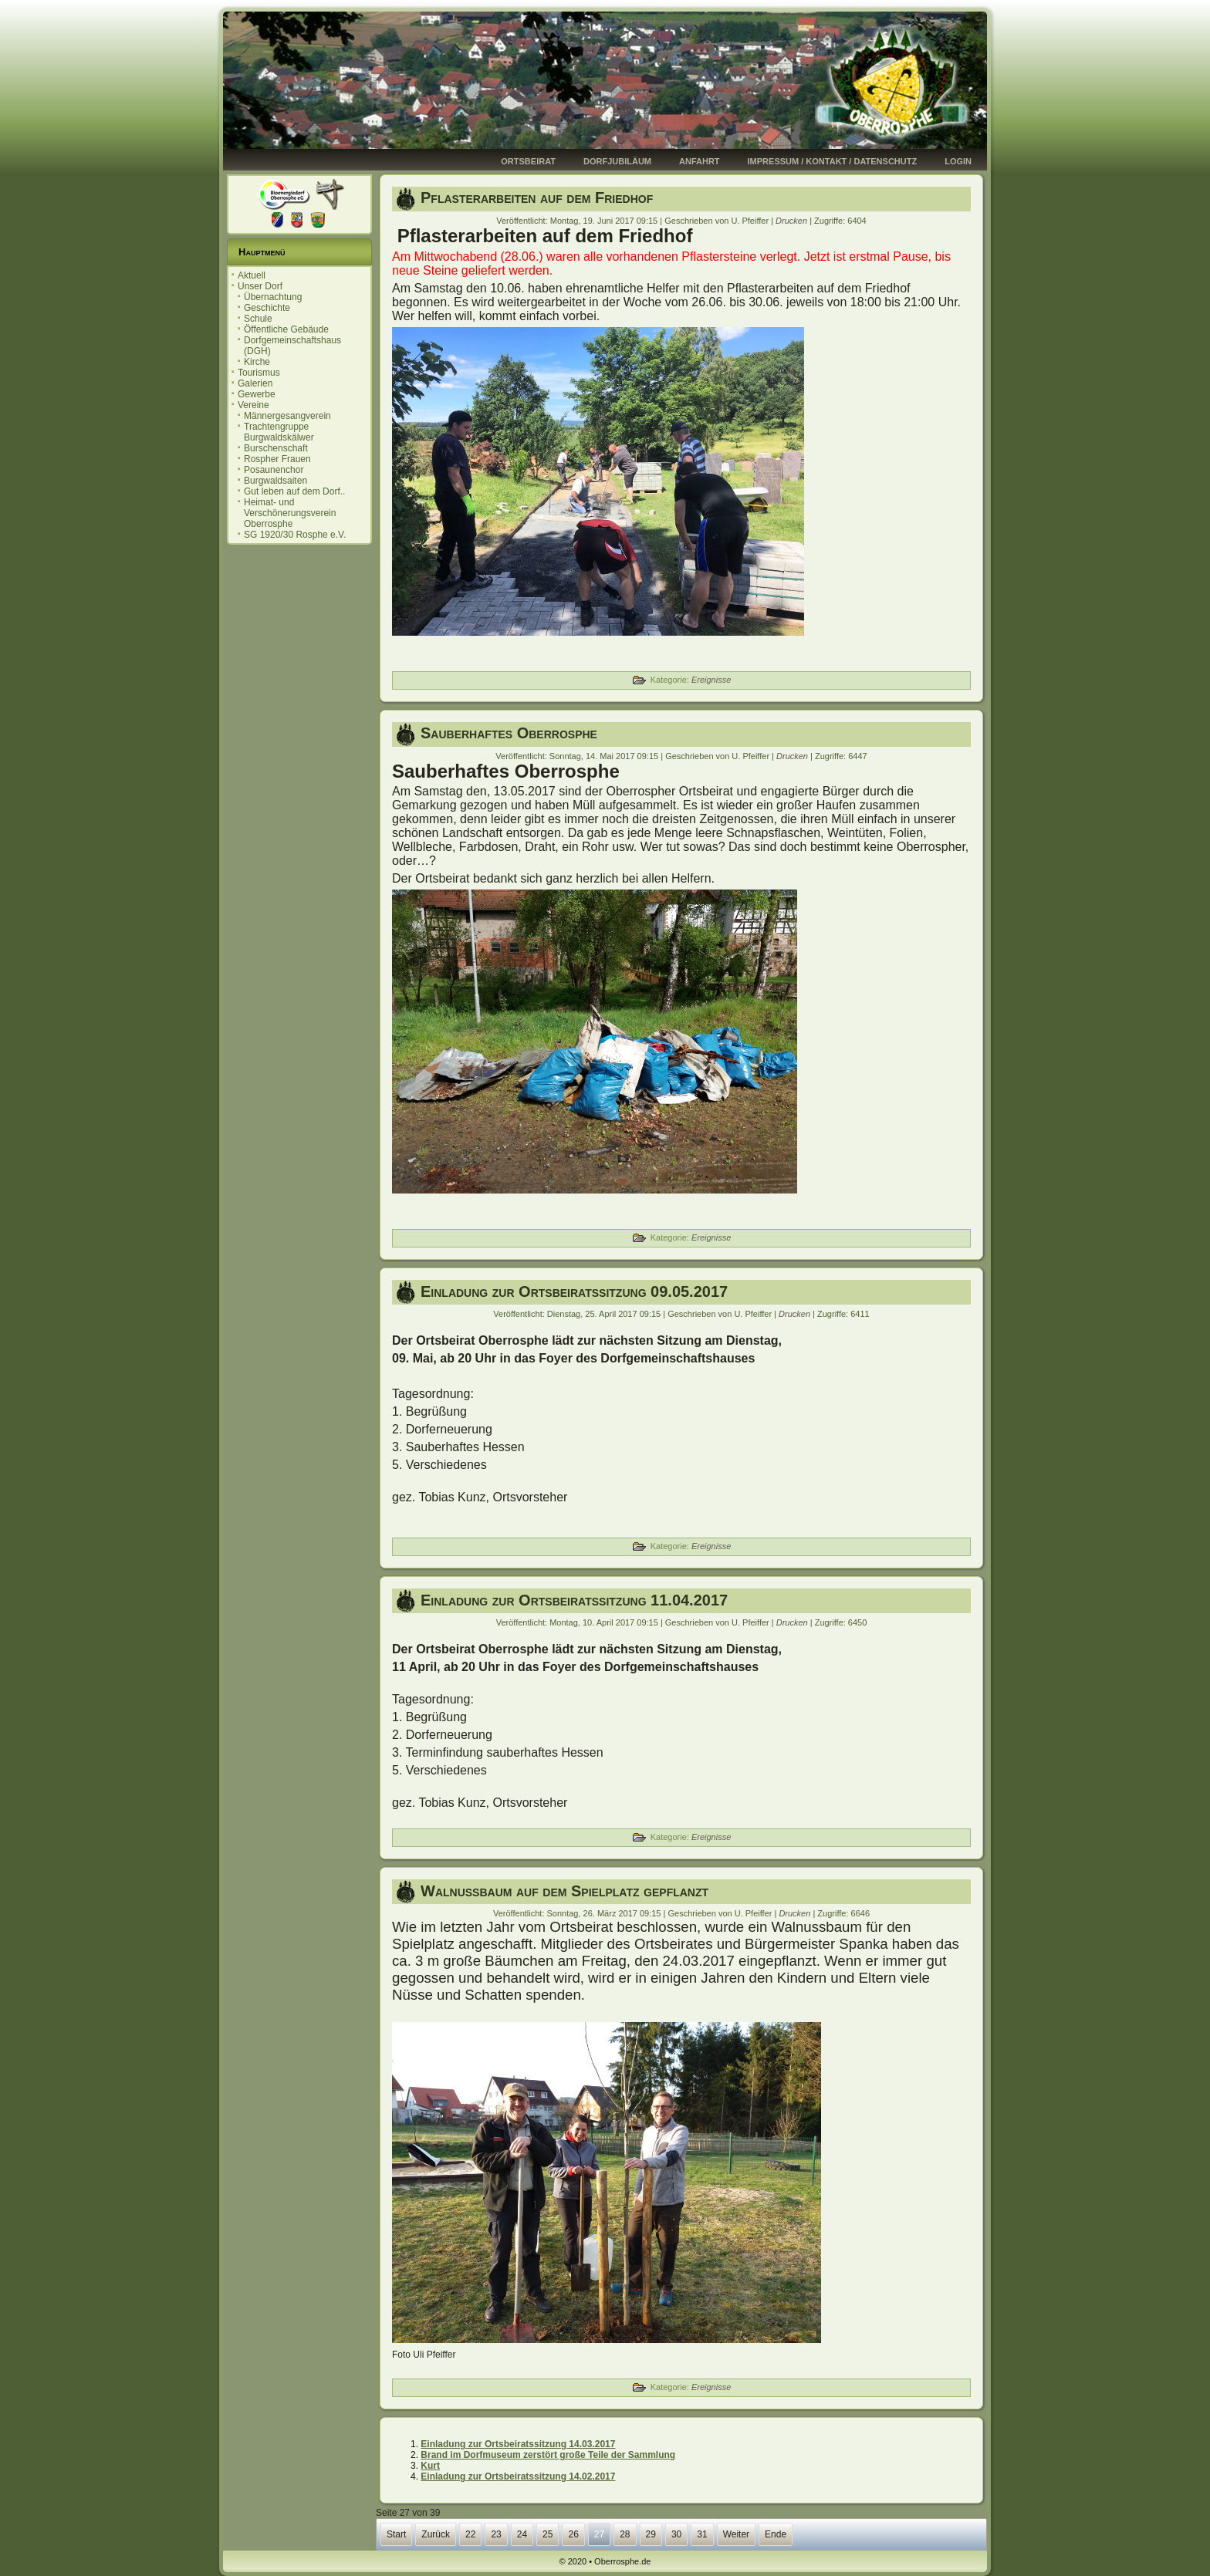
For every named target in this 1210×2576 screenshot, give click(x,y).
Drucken (792, 220)
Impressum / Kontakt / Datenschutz (833, 161)
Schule (258, 318)
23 (496, 2534)
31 (702, 2534)
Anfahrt (699, 161)
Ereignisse (711, 679)
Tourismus (259, 372)
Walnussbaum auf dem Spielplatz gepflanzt (564, 1890)
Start (396, 2534)
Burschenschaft (276, 448)
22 (470, 2534)
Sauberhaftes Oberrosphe (509, 732)
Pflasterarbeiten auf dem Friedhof (537, 197)
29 (651, 2534)
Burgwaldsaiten (275, 480)
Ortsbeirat (528, 161)
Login (958, 161)
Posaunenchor (273, 469)
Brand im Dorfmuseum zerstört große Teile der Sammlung (548, 2454)
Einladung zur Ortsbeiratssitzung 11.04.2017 (574, 1600)
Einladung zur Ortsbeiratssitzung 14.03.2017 (518, 2444)
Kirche (257, 361)
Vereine (253, 405)
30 (676, 2534)
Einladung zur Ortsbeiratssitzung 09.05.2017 (574, 1291)
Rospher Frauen (277, 459)
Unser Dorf (260, 286)
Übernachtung (273, 297)
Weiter (736, 2534)
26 (573, 2534)
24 (522, 2534)
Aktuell (251, 275)
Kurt (430, 2465)
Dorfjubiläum (617, 161)
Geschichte (267, 307)
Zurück (435, 2534)
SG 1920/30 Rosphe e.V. (295, 534)
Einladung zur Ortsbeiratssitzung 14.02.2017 (518, 2476)
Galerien (255, 383)
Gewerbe (256, 394)
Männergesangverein (287, 415)
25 (547, 2534)
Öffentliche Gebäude (286, 329)
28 (625, 2534)
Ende (775, 2534)
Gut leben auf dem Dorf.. (294, 491)
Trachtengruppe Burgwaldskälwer (279, 432)
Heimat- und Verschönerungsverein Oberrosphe (290, 513)
